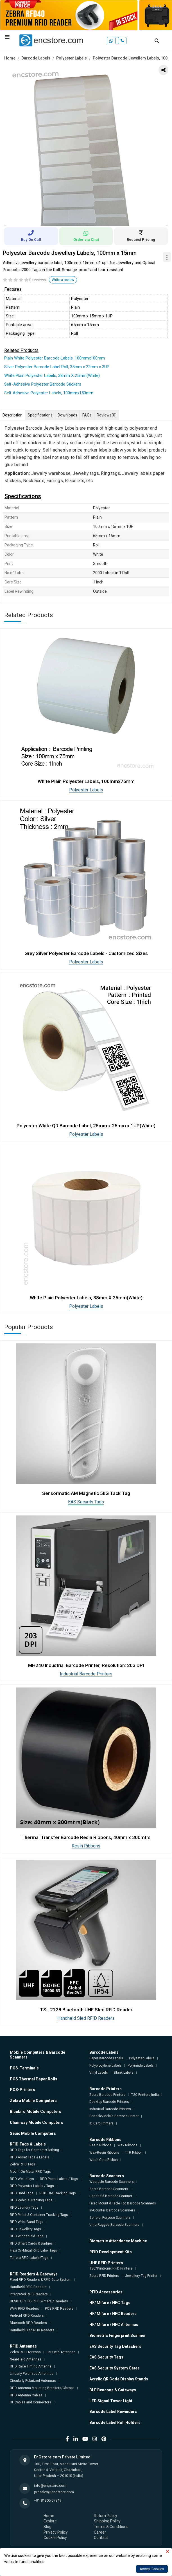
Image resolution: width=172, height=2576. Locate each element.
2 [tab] (90, 219)
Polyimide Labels (141, 2065)
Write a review (63, 280)
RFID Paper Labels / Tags (59, 2179)
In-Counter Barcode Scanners (112, 2210)
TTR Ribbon (133, 2152)
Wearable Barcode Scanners (111, 2182)
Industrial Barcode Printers (86, 1674)
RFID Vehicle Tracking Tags (31, 2200)
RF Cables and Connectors (30, 2402)
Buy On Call (31, 236)
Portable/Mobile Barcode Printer (114, 2116)
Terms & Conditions (111, 2526)
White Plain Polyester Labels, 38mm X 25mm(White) (52, 375)
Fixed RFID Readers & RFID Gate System (40, 2280)
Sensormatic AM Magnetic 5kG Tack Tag (86, 1493)
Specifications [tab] (40, 415)
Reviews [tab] (107, 415)
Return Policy (105, 2515)
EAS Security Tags (86, 1502)
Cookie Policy (55, 2537)
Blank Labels (123, 2072)
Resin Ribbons (86, 1846)
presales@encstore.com (54, 2492)
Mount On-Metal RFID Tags (30, 2172)
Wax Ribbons (127, 2145)
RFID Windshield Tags (27, 2236)
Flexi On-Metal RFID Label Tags (33, 2250)
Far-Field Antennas (61, 2352)
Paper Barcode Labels (106, 2058)
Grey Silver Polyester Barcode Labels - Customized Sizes (86, 953)
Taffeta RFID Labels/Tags (29, 2258)
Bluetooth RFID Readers (28, 2323)
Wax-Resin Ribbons (104, 2152)
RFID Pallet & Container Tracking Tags (39, 2215)
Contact (101, 2537)
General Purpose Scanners (110, 2218)
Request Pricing (141, 236)
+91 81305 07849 (47, 2500)
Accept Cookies (152, 2569)
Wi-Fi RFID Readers (24, 2309)
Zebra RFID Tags (22, 2164)
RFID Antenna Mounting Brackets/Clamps (42, 2388)
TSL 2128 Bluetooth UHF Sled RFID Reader (86, 2009)
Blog (47, 2526)
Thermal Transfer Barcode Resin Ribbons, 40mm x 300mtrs (86, 1837)
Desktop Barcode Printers (109, 2102)
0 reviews (37, 280)
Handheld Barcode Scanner (110, 2196)
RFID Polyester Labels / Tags (32, 2186)
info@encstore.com (50, 2485)
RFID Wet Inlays (22, 2179)
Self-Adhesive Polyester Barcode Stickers (42, 384)
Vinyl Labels (98, 2072)
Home (9, 58)
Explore (50, 2521)
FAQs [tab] (87, 415)
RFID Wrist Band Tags (26, 2222)
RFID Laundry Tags (24, 2207)
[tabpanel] (86, 144)
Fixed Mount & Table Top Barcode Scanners (122, 2203)
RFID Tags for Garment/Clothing (34, 2150)
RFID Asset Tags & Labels (29, 2157)
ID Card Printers (101, 2123)
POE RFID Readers (59, 2309)
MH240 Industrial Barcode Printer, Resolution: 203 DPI (86, 1665)
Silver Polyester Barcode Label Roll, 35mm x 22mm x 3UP (56, 366)
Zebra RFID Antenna (25, 2352)
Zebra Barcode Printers (107, 2095)
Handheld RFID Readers (28, 2287)
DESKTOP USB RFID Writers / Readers (39, 2301)
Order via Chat (86, 236)
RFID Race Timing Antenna (30, 2366)
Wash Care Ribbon (103, 2160)
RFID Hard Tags (21, 2193)
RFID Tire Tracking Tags (57, 2193)
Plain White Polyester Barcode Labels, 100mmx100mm (54, 358)
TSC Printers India (145, 2095)
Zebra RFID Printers (104, 2276)
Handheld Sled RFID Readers (86, 2018)
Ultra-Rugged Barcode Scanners (114, 2225)
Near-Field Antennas (25, 2359)
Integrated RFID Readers (29, 2294)
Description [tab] (12, 415)
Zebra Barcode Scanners (108, 2189)
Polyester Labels (71, 58)
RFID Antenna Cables (26, 2395)
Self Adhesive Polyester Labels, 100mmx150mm (48, 392)
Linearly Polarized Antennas (31, 2374)
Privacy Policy (56, 2532)
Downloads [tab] (67, 415)
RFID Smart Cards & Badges (31, 2243)
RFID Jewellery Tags (25, 2229)
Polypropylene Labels (105, 2065)
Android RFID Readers (27, 2316)
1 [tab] (82, 219)
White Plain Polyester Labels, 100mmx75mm (86, 781)
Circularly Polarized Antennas (33, 2381)
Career (100, 2532)
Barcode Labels (35, 58)
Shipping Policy (107, 2521)
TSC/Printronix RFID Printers (110, 2268)
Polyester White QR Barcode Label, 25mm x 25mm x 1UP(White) (86, 1125)
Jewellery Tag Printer (141, 2276)
